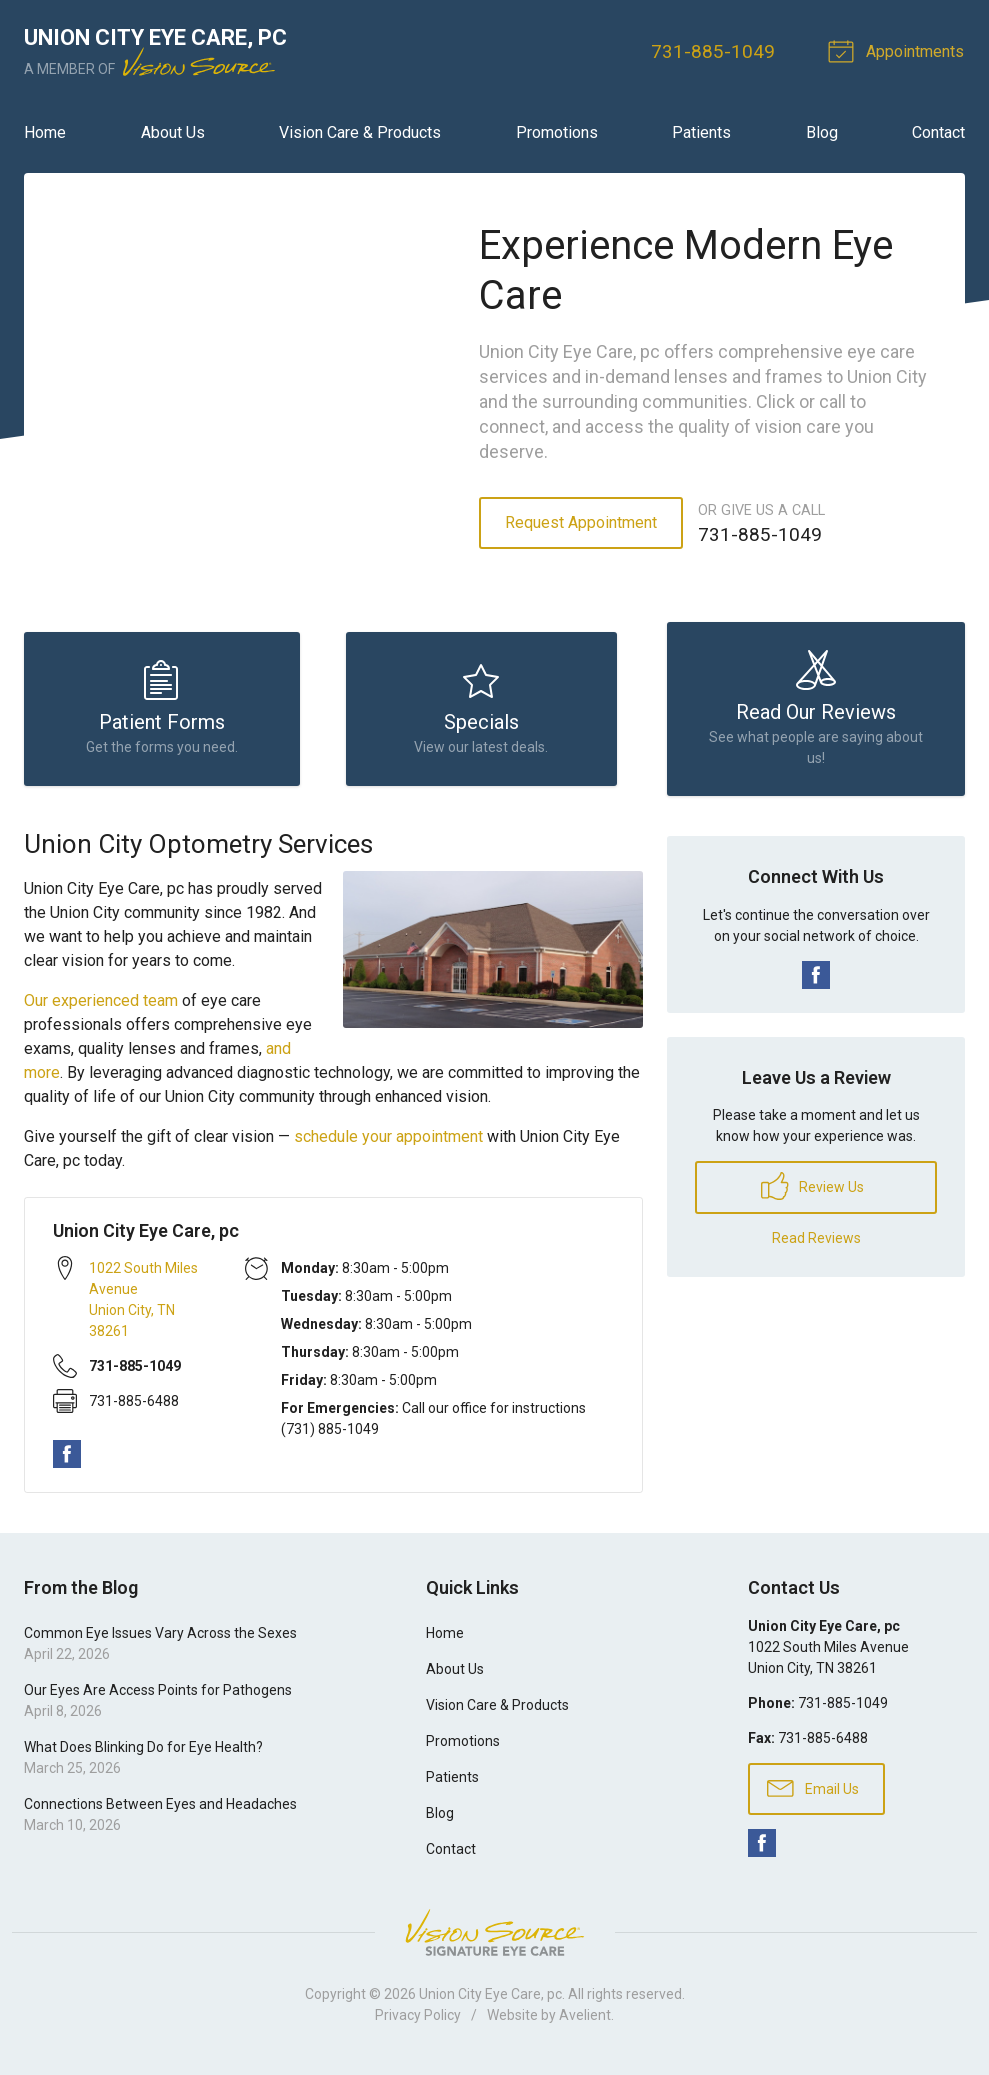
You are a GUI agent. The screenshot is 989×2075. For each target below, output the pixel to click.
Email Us (813, 1795)
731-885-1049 (715, 51)
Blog (822, 132)
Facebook (67, 1462)
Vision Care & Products (360, 132)
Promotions (557, 132)
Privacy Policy (418, 2022)
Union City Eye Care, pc (490, 2001)
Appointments (900, 50)
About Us (173, 132)
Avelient (585, 2022)
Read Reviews (816, 1245)
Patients (701, 132)
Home (45, 132)
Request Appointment (581, 522)
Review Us (812, 1193)
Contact (938, 132)
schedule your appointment (388, 1143)
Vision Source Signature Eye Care (495, 1939)
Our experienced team (101, 1007)
